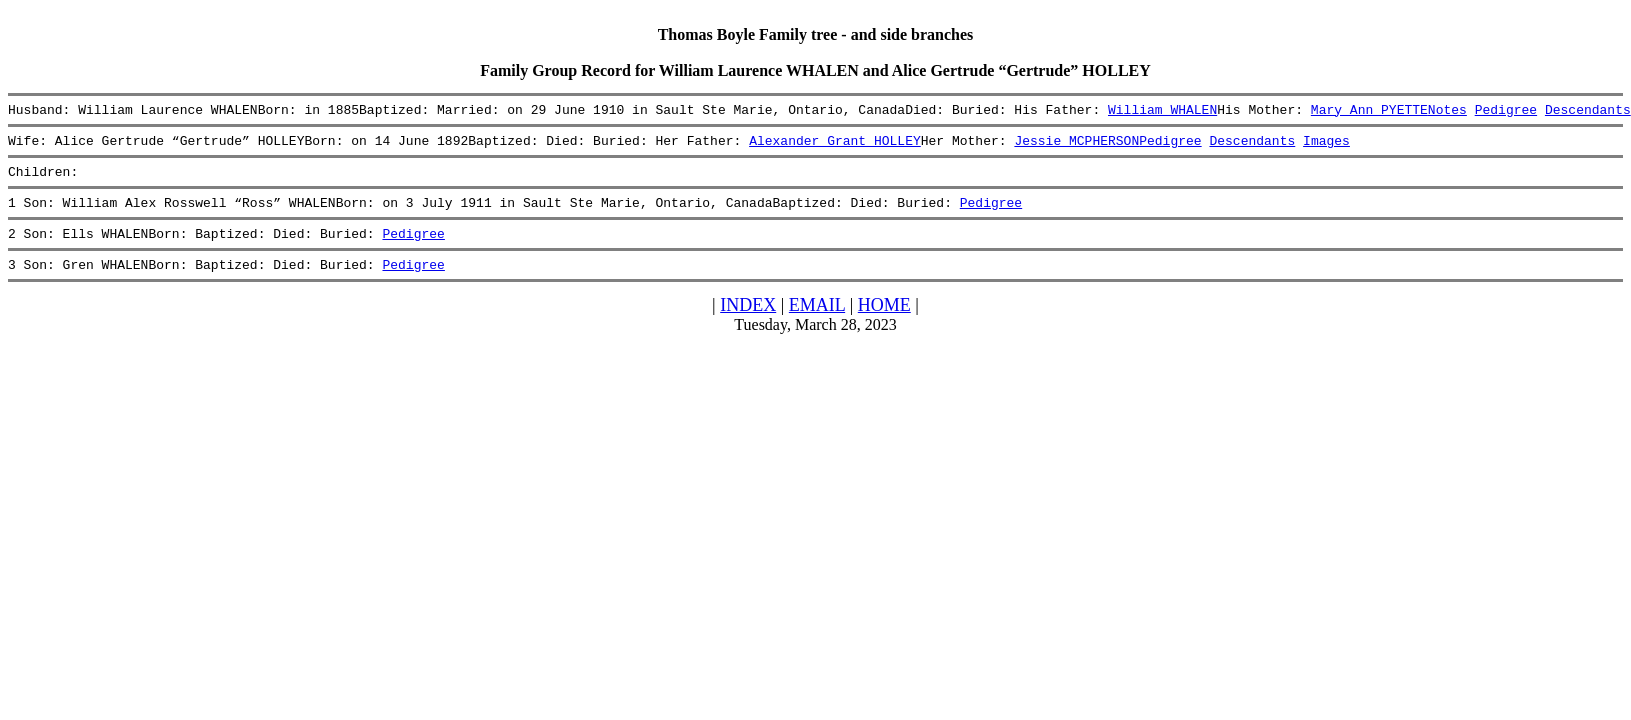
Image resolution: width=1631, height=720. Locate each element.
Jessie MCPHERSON (1076, 146)
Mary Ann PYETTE (1369, 112)
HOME (884, 323)
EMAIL (817, 323)
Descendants (1588, 112)
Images (1326, 146)
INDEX (748, 323)
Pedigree (1505, 112)
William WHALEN (1162, 112)
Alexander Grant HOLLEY (835, 146)
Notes (1447, 112)
